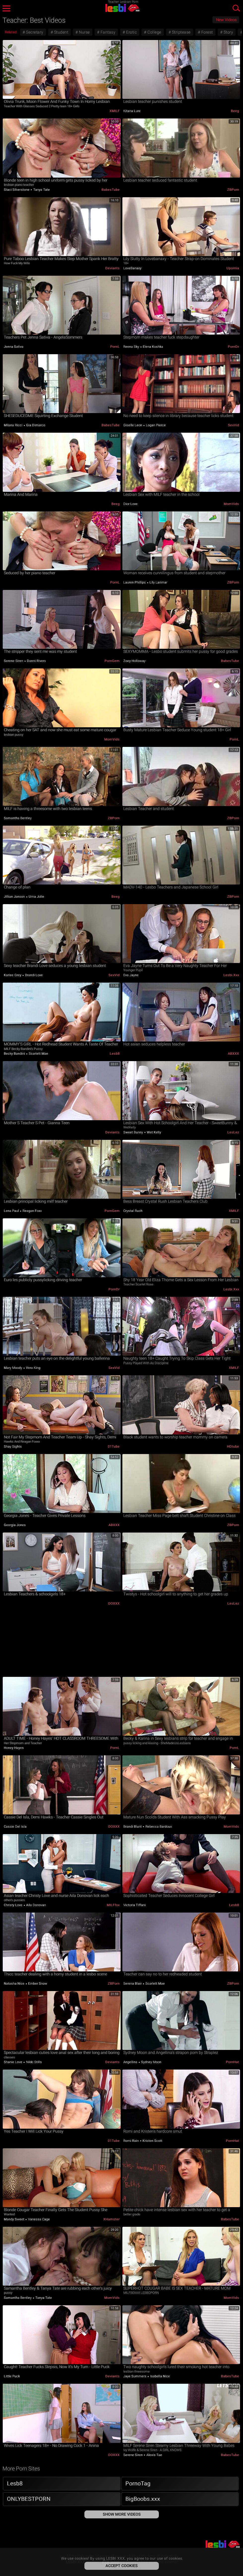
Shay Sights (13, 1446)
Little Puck (12, 2376)
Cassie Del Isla (15, 1826)
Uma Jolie (36, 896)
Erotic (131, 32)
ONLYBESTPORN (29, 2499)
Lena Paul (12, 1211)
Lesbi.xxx (231, 975)
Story (227, 32)
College (153, 32)
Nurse (84, 32)
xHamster (111, 2219)
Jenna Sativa (13, 346)
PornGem (112, 661)
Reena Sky (131, 346)
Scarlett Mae (38, 1053)
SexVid (233, 425)
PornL (115, 346)
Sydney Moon (150, 2062)
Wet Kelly (153, 1132)
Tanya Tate (41, 190)
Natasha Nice (14, 1983)
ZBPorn (233, 190)
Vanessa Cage (38, 2219)
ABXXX (233, 1053)
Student (60, 32)
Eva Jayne (131, 975)
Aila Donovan (35, 1905)
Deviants (112, 268)
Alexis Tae (153, 2455)
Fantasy (107, 32)
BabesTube (111, 190)
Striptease (181, 32)
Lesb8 (115, 1053)
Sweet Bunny (133, 1132)
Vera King (32, 1368)
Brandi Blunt (133, 1826)
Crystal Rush (132, 1211)
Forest (206, 32)
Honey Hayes (14, 1748)
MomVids (231, 504)
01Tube (114, 1446)
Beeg (235, 111)
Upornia (232, 268)
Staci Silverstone (17, 190)
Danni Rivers (36, 661)
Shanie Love (13, 2062)
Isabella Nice (159, 2376)
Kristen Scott (152, 2141)
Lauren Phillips (135, 582)
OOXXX (114, 1603)
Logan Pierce (155, 425)
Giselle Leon (133, 425)
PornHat (232, 2062)
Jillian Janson (15, 896)
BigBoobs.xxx (142, 2499)
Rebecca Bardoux (158, 1826)
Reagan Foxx (32, 1211)
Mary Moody (13, 1368)
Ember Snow (37, 1983)
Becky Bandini (15, 1053)
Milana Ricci (13, 425)
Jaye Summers (135, 2376)
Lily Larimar (158, 582)
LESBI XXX (121, 7)
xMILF (114, 111)
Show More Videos (122, 2514)
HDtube (233, 1446)
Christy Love (13, 1905)
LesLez (233, 1132)
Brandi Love (33, 975)
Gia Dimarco (35, 425)
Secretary (34, 32)
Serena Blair (133, 1983)
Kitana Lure (132, 111)
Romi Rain (131, 2141)
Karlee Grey (13, 975)
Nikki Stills (33, 2062)
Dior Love (130, 504)
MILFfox (113, 1905)
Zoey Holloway (134, 661)
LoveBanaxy (132, 268)
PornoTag (137, 2483)
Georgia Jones (15, 1525)
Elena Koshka (152, 346)
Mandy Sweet (14, 2219)
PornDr (233, 346)
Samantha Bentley (18, 818)
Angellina (130, 2062)
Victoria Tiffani (134, 1905)
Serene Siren (14, 661)
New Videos (226, 20)
